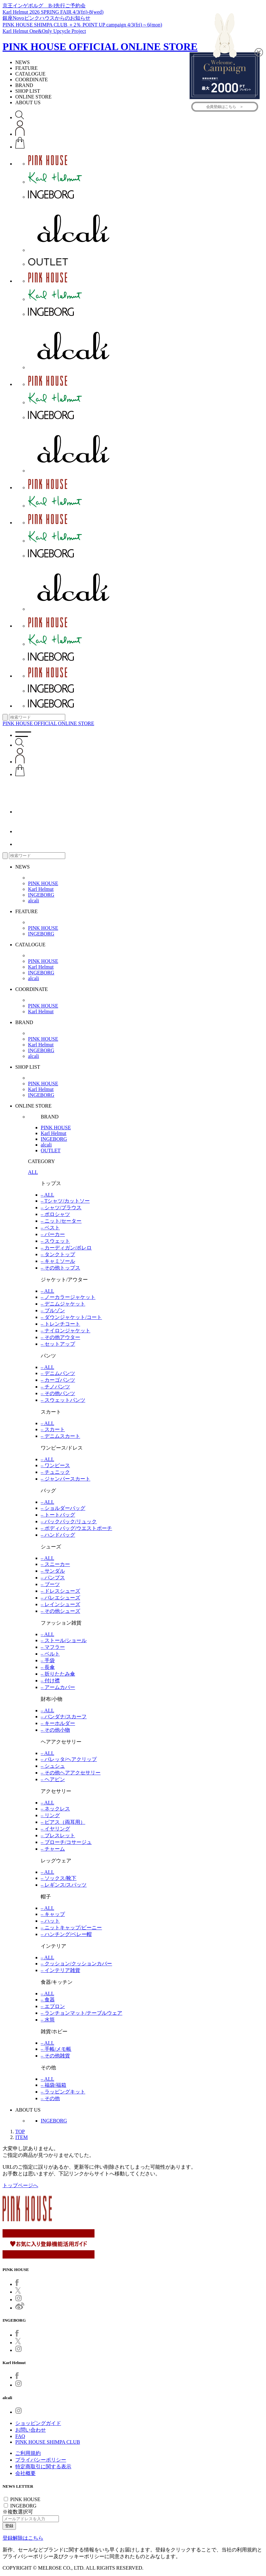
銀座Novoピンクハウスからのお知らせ (46, 18)
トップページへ (20, 2185)
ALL (33, 1172)
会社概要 (25, 2473)
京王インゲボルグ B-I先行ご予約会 (44, 5)
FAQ (20, 2436)
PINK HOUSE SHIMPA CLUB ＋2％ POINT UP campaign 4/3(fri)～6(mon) (82, 24)
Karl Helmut (40, 889)
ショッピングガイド (38, 2423)
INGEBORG (41, 895)
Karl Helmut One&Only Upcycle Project (44, 31)
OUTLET (50, 1150)
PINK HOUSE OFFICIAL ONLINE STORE (100, 46)
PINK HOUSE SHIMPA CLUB (47, 2442)
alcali (33, 900)
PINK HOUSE (43, 883)
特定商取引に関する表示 (43, 2466)
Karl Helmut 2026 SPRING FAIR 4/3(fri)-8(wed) (53, 12)
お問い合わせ (30, 2430)
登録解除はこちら (23, 2538)
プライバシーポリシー (40, 2460)
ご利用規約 (28, 2453)
